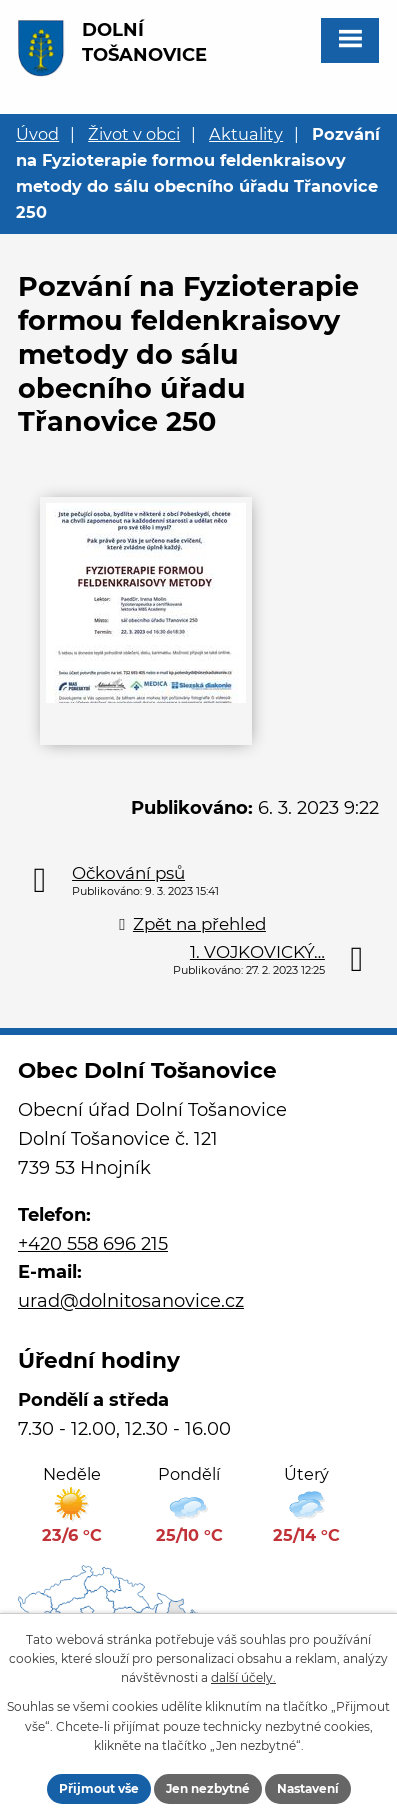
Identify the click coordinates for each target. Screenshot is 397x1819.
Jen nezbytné (208, 1788)
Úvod (37, 134)
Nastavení (308, 1788)
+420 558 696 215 (93, 1244)
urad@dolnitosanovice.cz (131, 1301)
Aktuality (246, 134)
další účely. (243, 1677)
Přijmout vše (99, 1788)
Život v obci (134, 134)
